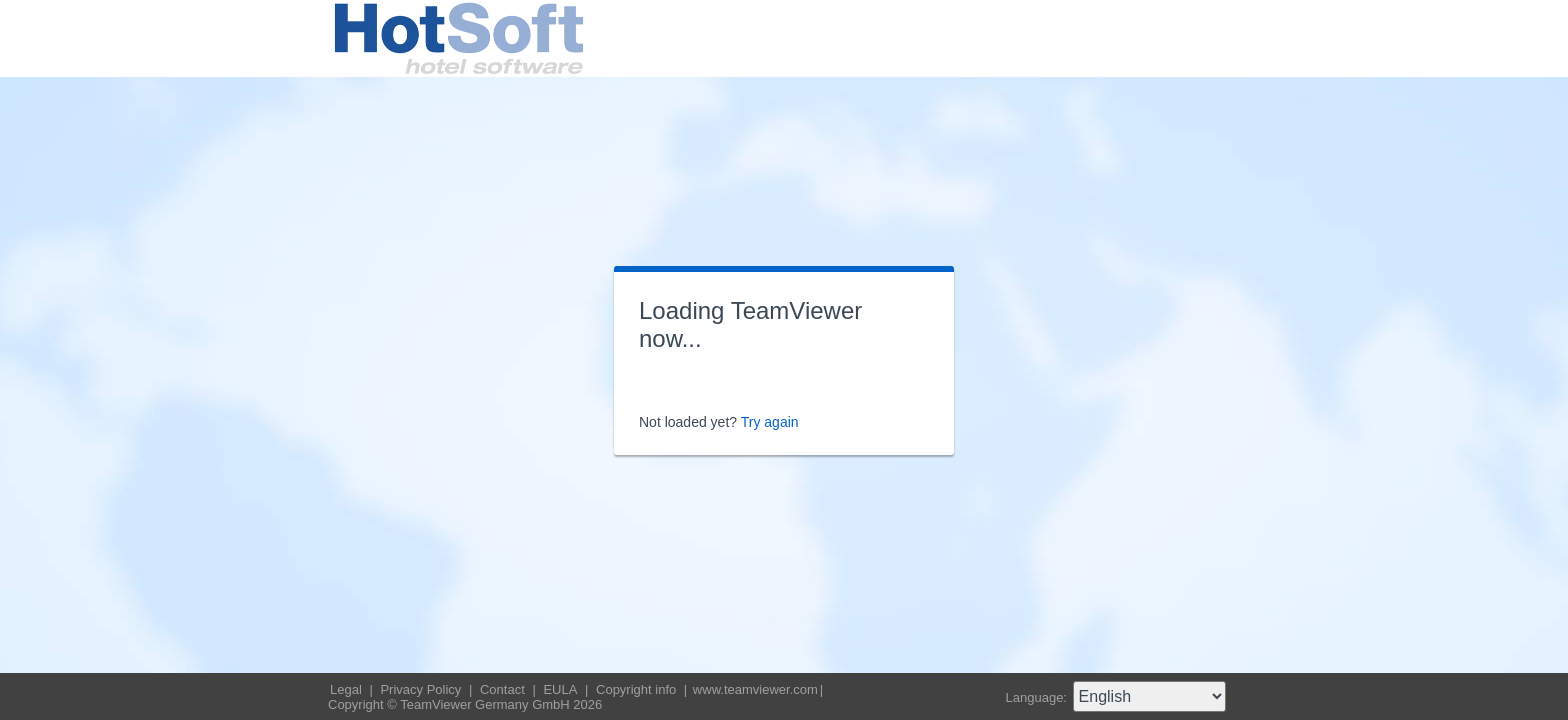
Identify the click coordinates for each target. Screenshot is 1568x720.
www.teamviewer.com (755, 689)
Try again (770, 422)
